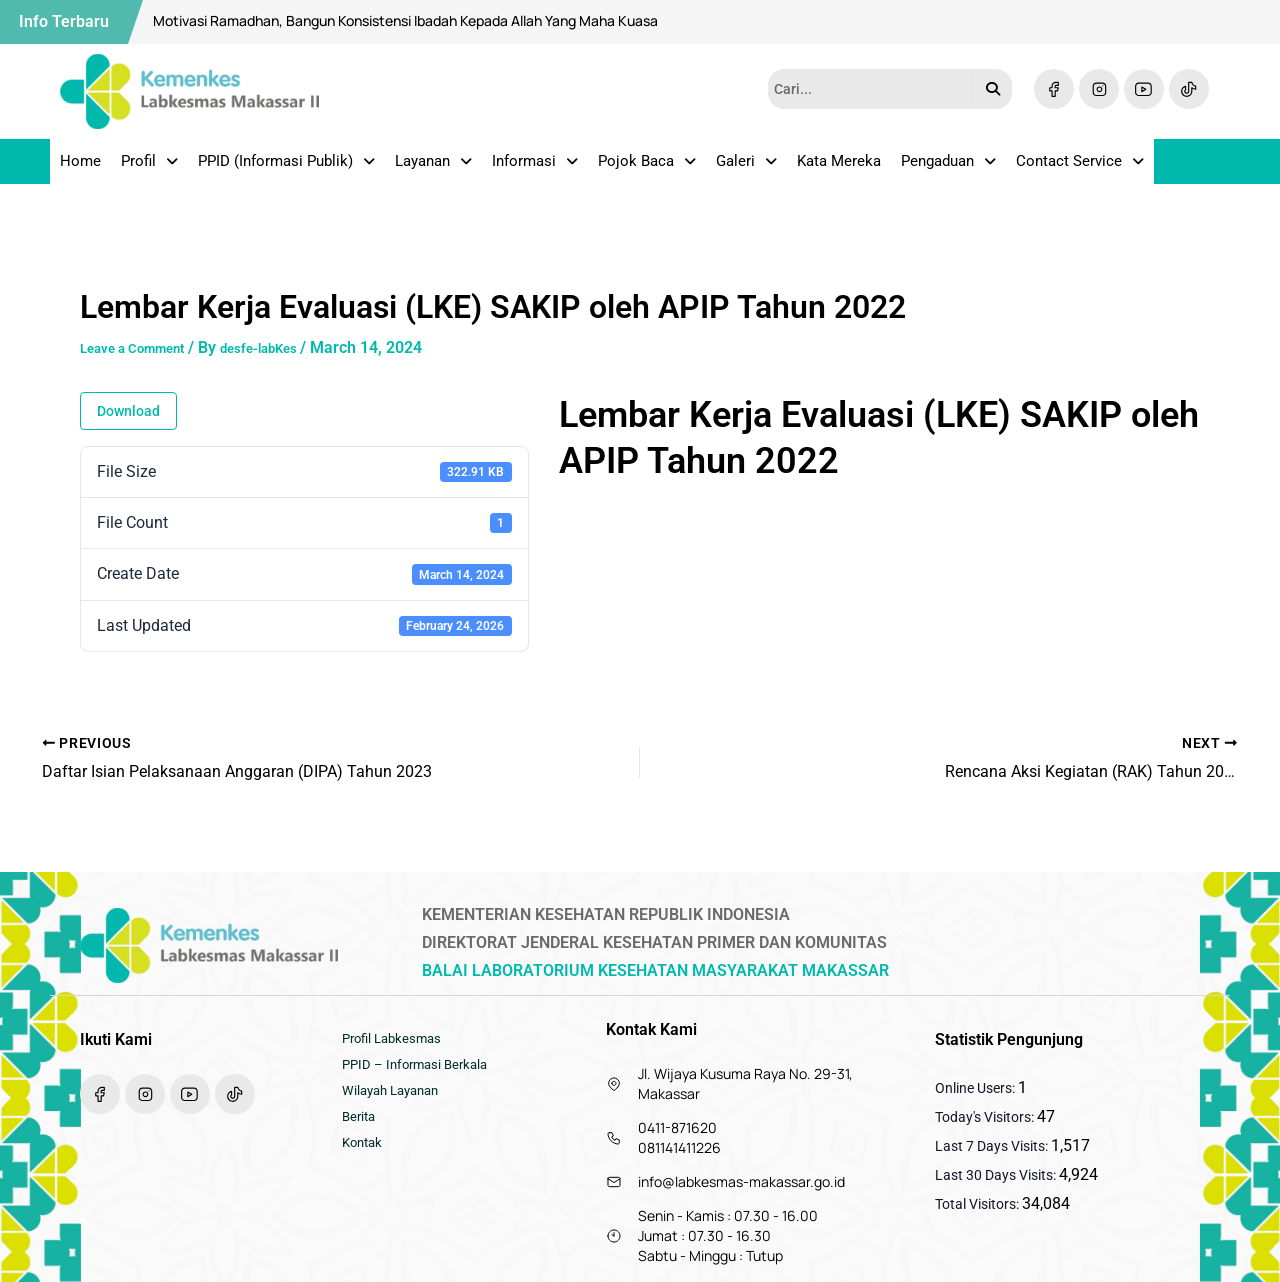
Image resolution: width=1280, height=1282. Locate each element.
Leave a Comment (145, 361)
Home (80, 168)
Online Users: (976, 1088)
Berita (360, 1131)
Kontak (364, 1161)
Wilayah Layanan (395, 1101)
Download (128, 425)
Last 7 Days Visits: (993, 1146)
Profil (149, 168)
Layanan (433, 168)
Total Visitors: (978, 1204)
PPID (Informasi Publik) (286, 168)
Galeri (746, 168)
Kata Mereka (839, 168)
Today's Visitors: (986, 1117)
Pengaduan (948, 168)
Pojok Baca (647, 168)
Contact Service (1080, 168)
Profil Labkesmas (396, 1041)
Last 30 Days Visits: (997, 1175)
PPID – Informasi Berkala (420, 1071)
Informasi (535, 168)
